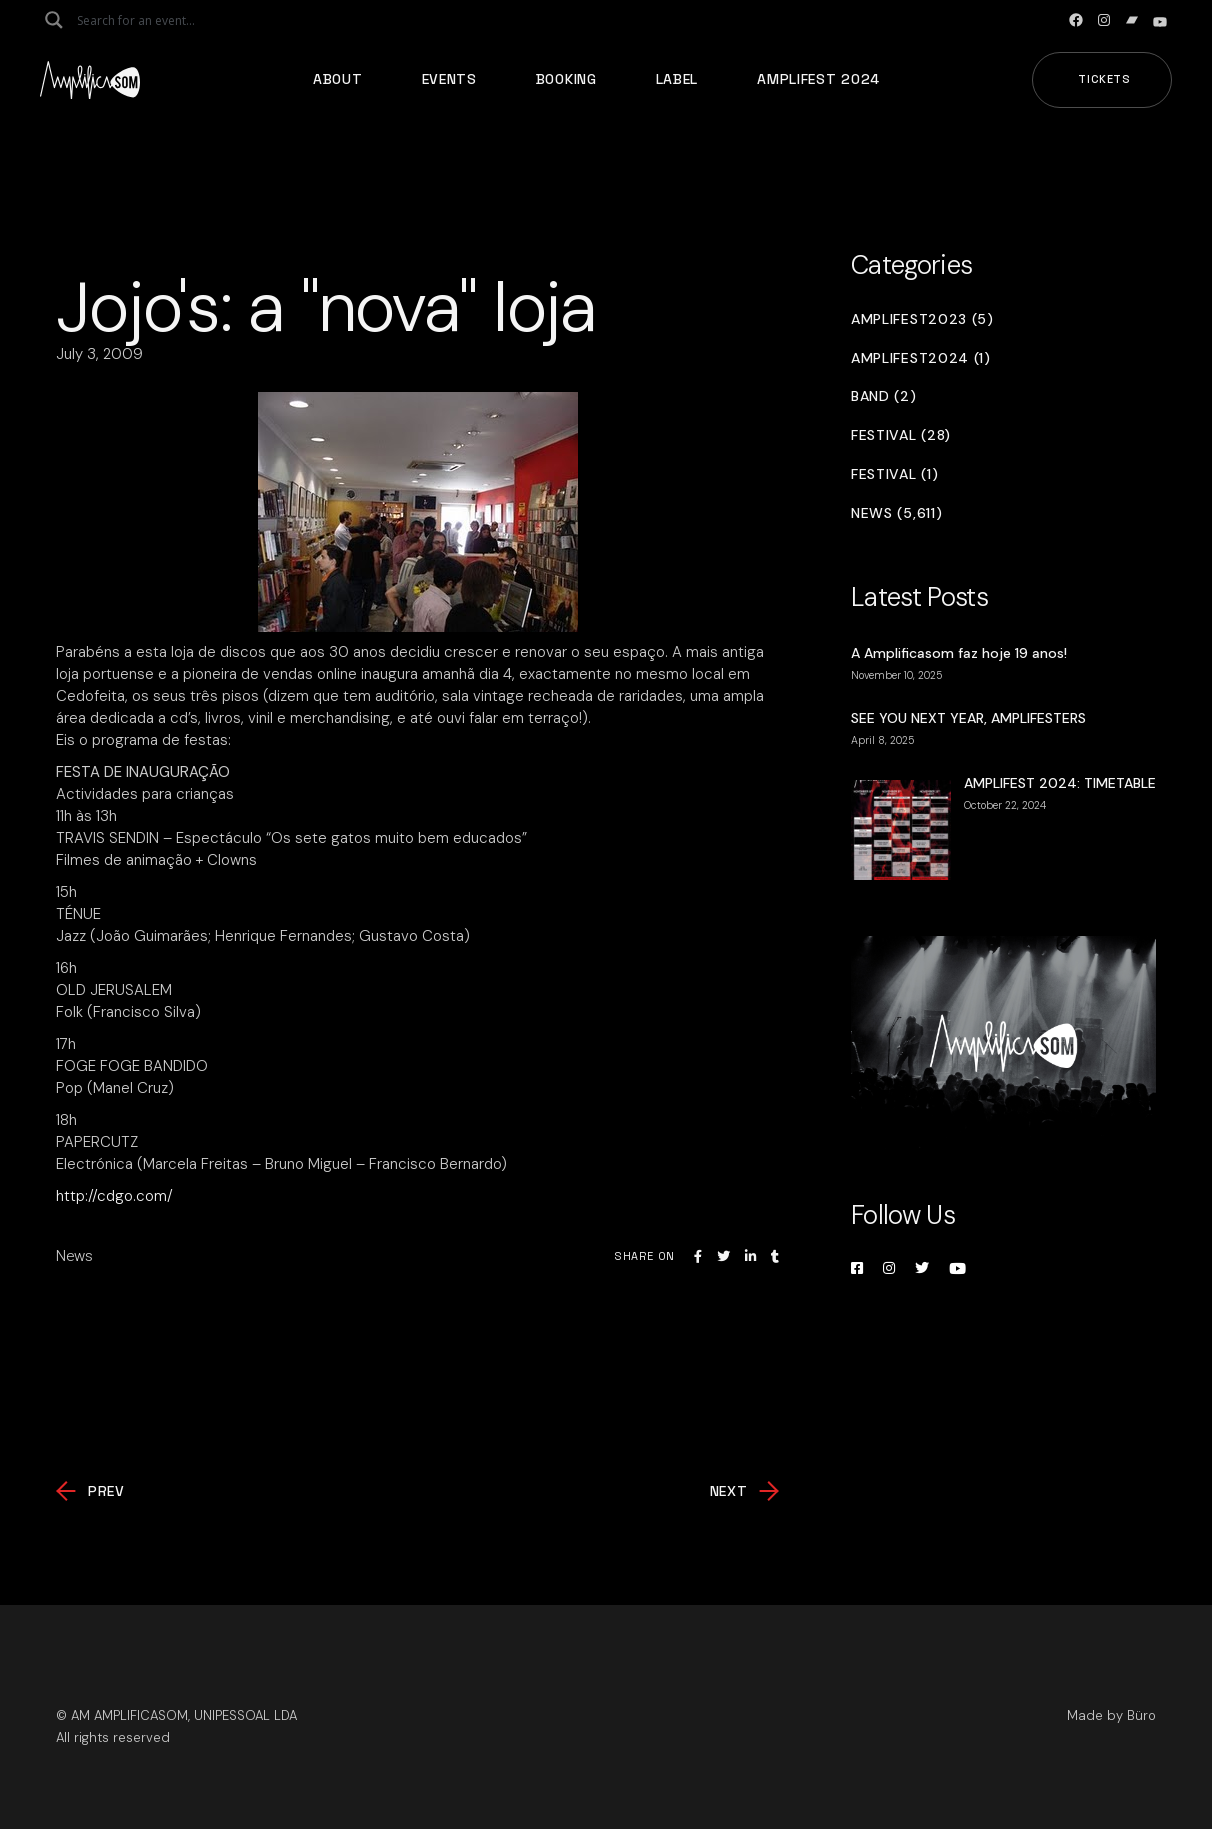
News (74, 1256)
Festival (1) (894, 474)
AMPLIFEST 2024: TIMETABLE (1060, 783)
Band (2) (884, 396)
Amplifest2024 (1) (921, 358)
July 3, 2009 (99, 354)
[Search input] (156, 20)
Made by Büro (1111, 1715)
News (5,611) (896, 513)
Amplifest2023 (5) (922, 319)
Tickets (1104, 79)
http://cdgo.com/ (114, 1196)
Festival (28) (901, 435)
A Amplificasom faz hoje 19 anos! (959, 653)
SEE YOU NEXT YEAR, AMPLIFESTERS (968, 718)
